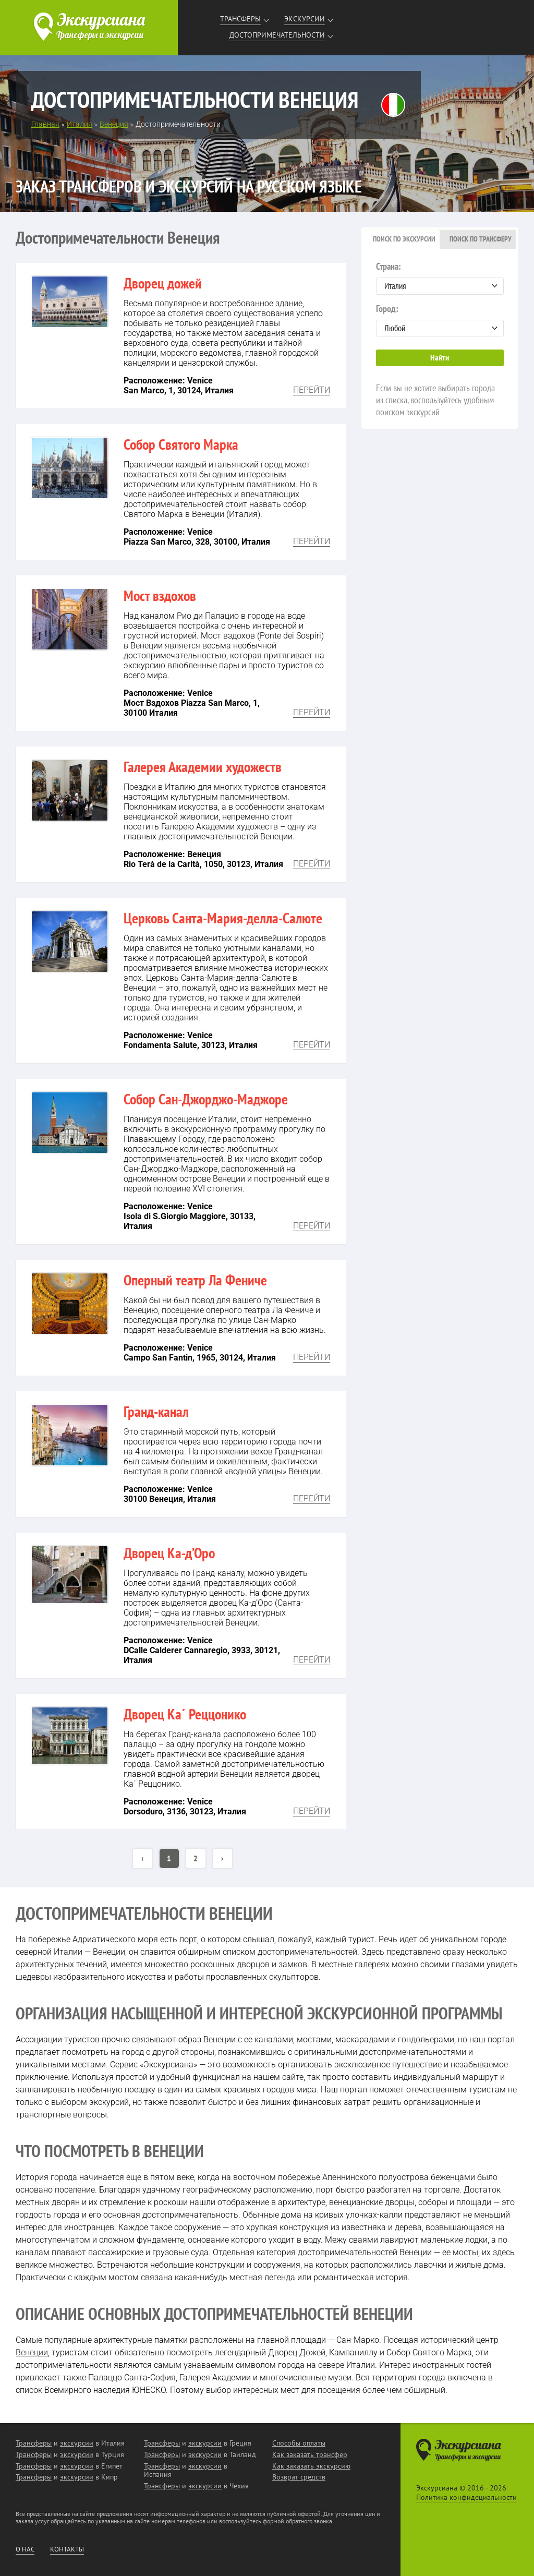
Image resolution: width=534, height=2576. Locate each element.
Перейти (311, 390)
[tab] (401, 239)
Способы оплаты (298, 2443)
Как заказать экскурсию (311, 2466)
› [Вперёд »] (222, 1858)
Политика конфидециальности (466, 2497)
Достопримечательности (277, 35)
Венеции (32, 2352)
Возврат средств (298, 2477)
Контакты (67, 2549)
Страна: (440, 277)
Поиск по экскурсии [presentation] (404, 239)
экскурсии (76, 2443)
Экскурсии (304, 18)
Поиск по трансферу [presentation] (481, 239)
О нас (25, 2549)
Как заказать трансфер (309, 2454)
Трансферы (240, 18)
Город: (440, 320)
